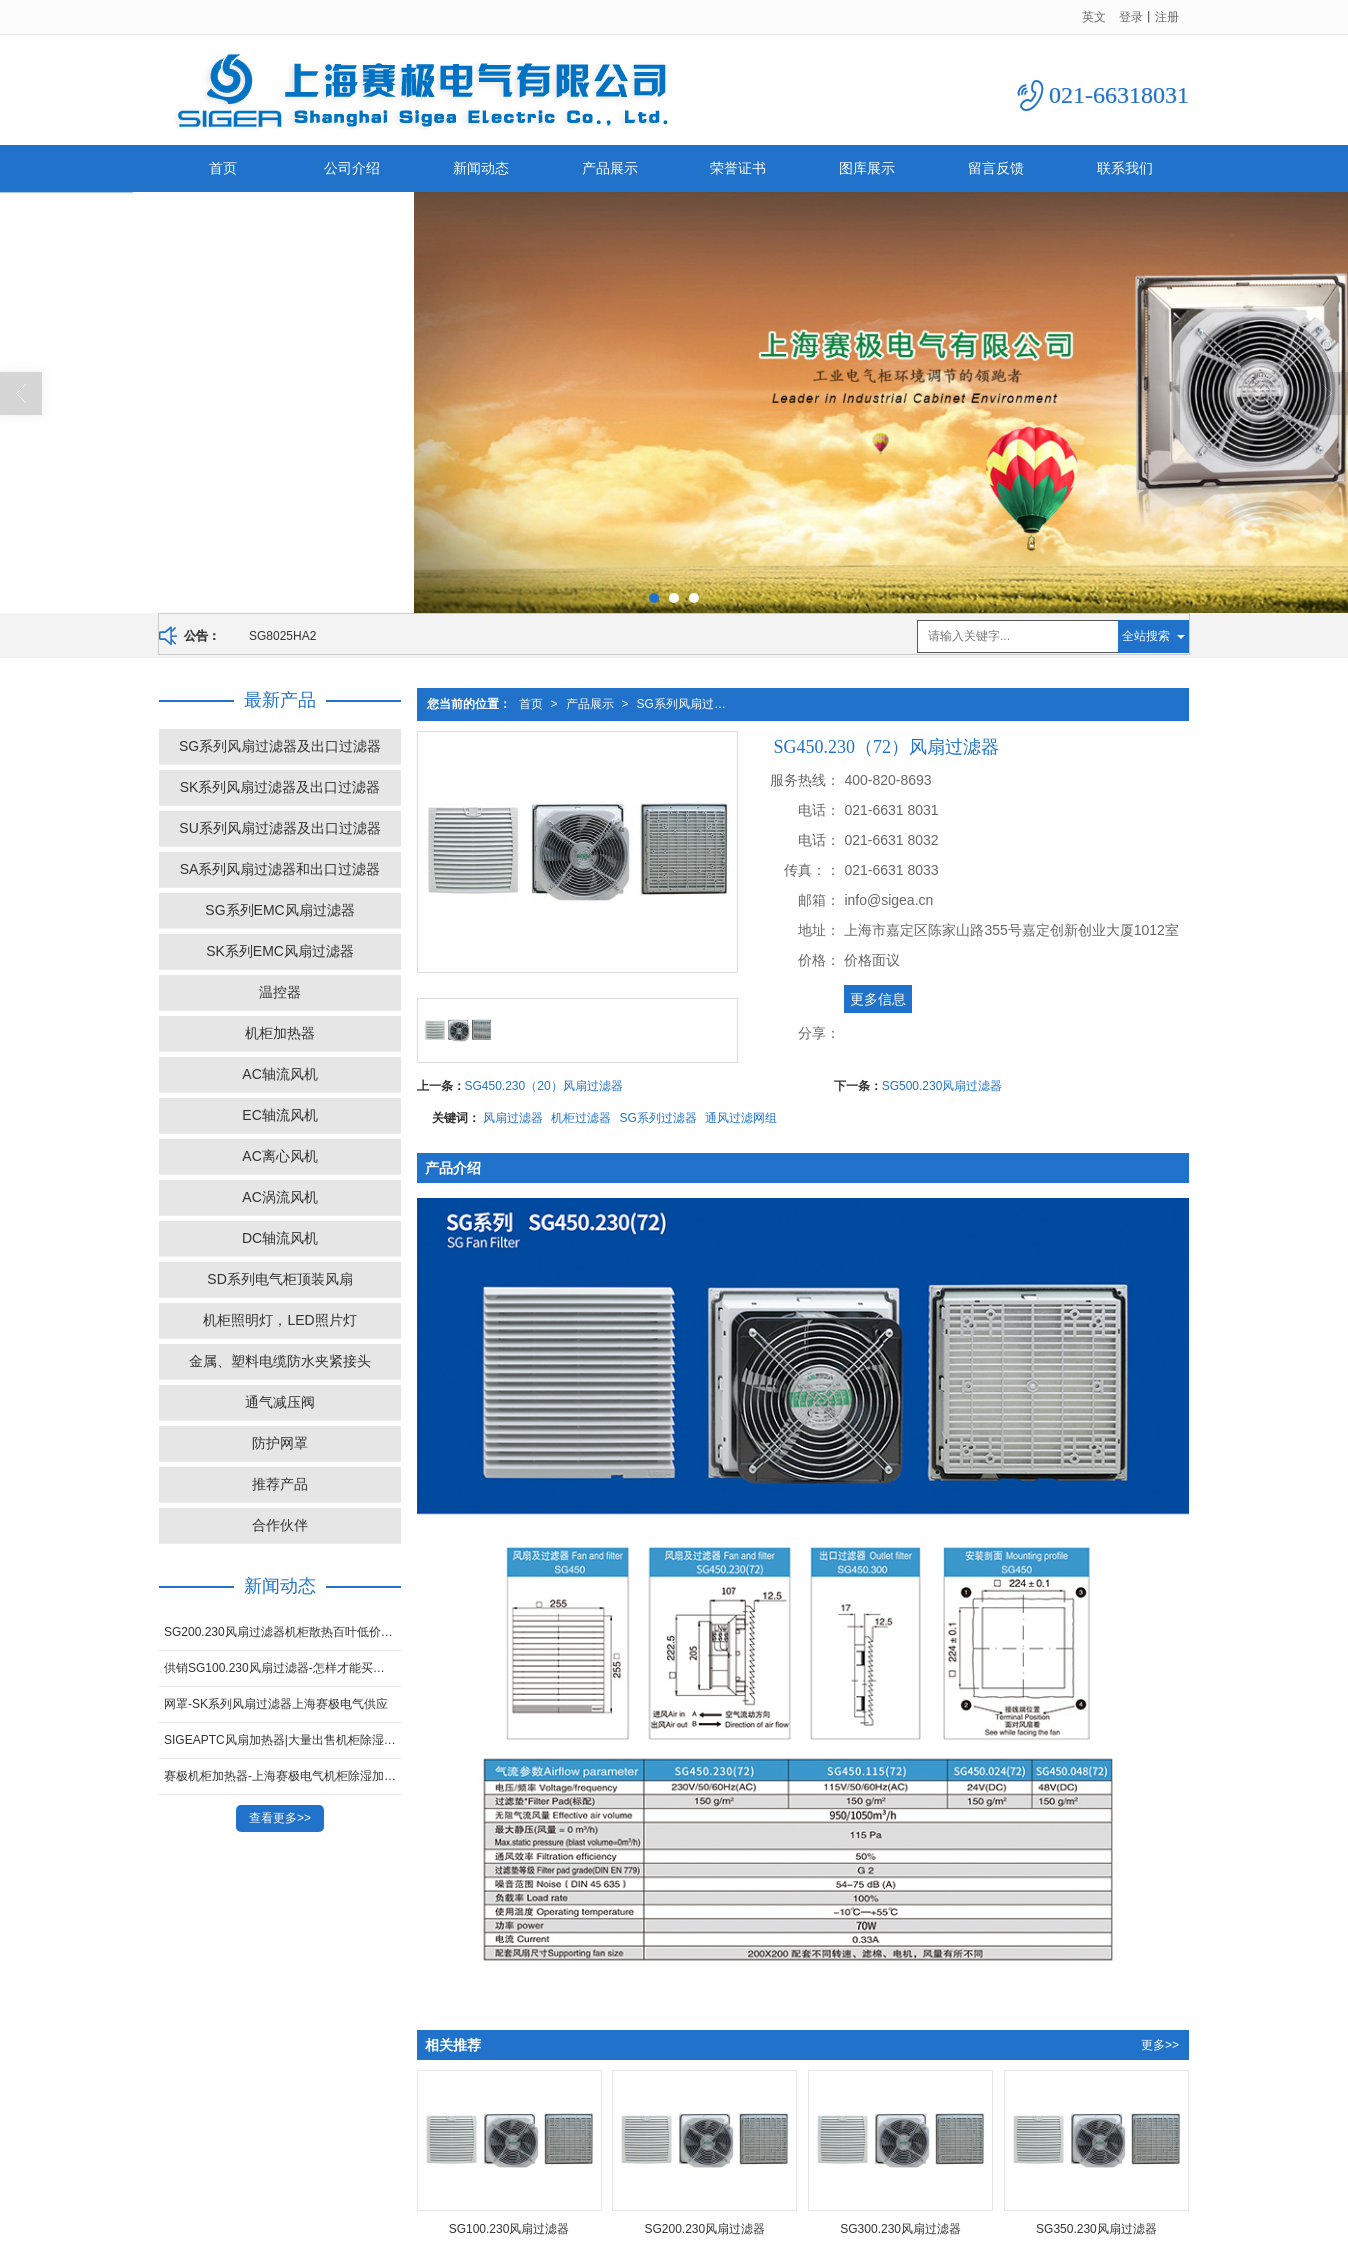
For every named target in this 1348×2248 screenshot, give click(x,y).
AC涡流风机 (279, 1196)
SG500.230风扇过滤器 (942, 1085)
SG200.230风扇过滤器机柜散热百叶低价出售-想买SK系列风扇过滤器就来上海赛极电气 (282, 1631)
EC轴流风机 (279, 1114)
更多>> (1160, 2044)
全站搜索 (1146, 635)
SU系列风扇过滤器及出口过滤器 (279, 827)
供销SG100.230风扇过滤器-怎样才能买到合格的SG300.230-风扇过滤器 (282, 1667)
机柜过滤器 (581, 1117)
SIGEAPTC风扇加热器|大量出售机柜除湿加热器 (282, 1739)
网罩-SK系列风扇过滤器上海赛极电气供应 (276, 1703)
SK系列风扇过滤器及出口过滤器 (280, 786)
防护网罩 (280, 1442)
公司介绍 (352, 167)
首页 (223, 167)
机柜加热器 (280, 1032)
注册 (1167, 16)
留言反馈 (996, 167)
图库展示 (867, 167)
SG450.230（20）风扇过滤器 (544, 1085)
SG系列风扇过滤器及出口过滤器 (691, 703)
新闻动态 (481, 167)
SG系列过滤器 (658, 1117)
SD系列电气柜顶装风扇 (279, 1278)
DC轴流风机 (280, 1237)
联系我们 (1125, 167)
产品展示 (610, 167)
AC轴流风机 (279, 1073)
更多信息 (878, 998)
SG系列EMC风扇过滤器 (279, 909)
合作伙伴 (280, 1524)
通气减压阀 (280, 1401)
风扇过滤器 (513, 1117)
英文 (1094, 16)
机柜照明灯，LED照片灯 (279, 1319)
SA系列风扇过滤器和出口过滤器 (280, 868)
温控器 (280, 991)
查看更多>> (280, 1817)
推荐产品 (280, 1483)
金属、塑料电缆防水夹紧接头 (280, 1360)
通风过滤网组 (741, 1117)
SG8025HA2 (282, 635)
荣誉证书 (738, 167)
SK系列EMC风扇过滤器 (280, 950)
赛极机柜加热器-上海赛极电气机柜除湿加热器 (282, 1775)
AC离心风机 (279, 1155)
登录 (1131, 16)
